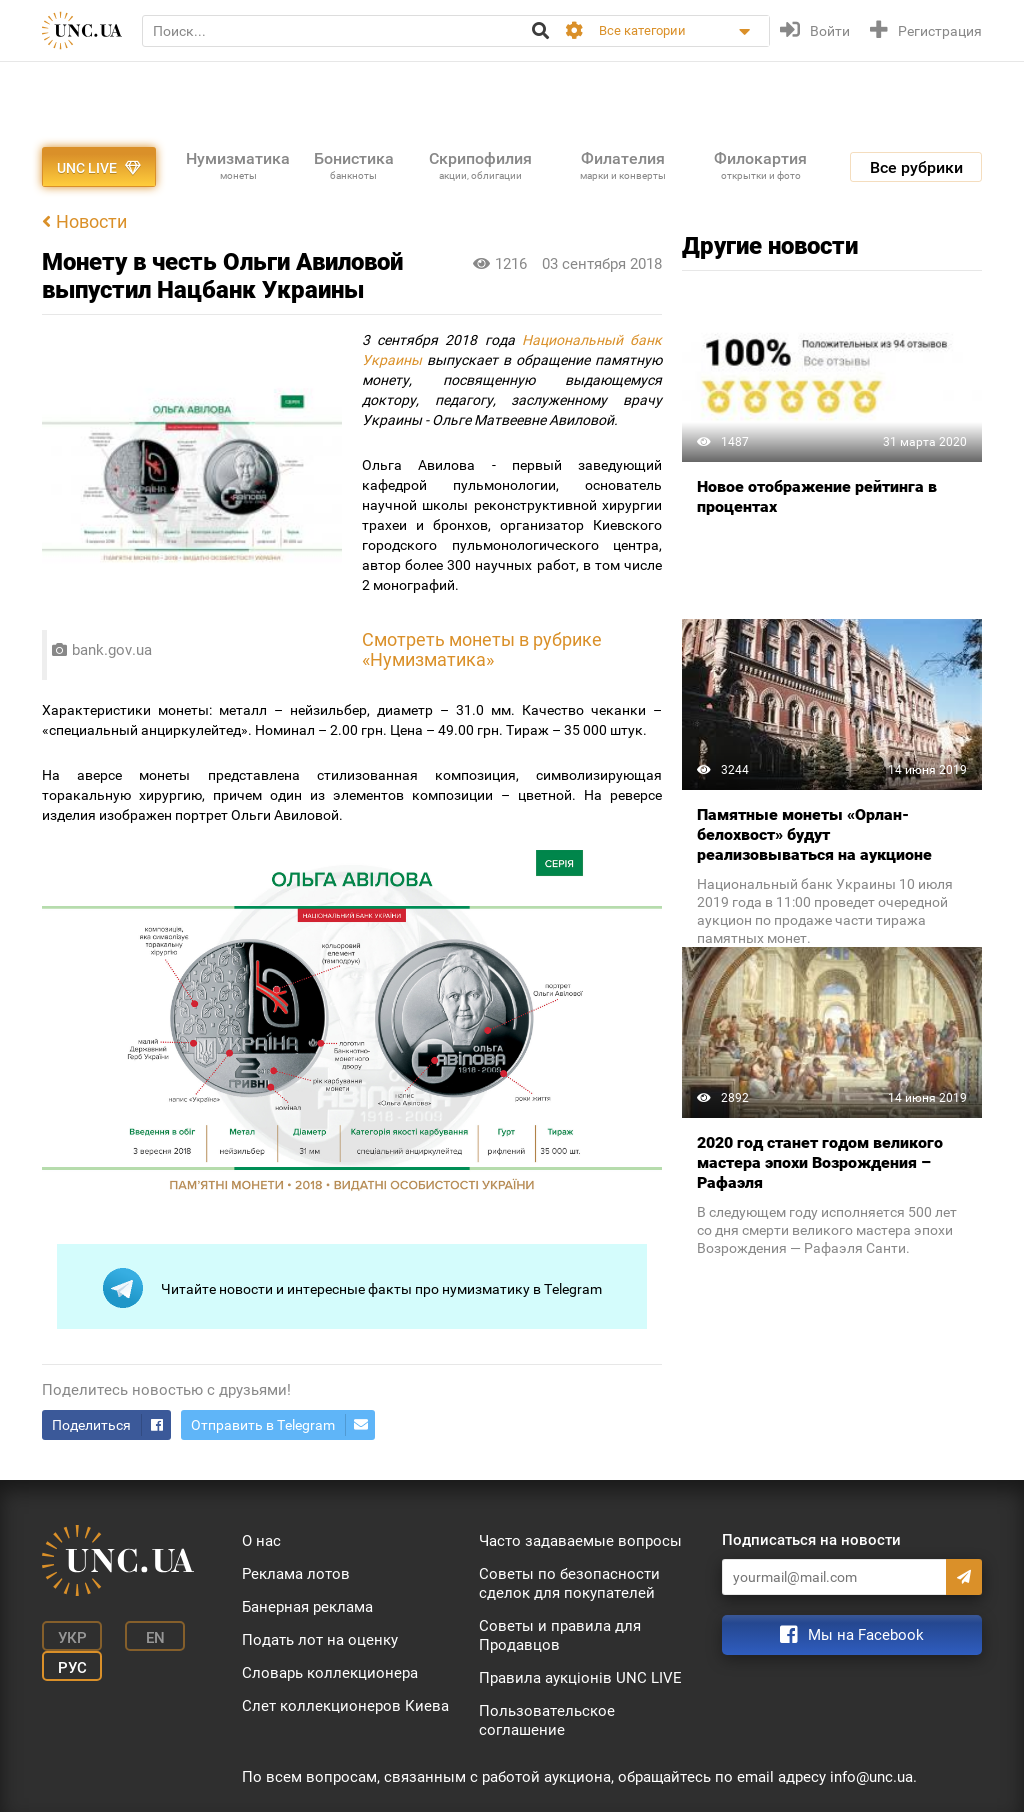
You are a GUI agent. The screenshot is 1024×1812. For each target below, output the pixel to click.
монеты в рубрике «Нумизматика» (482, 650)
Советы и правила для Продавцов (560, 1635)
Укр (72, 1638)
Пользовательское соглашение (547, 1720)
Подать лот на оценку (320, 1640)
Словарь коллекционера (330, 1673)
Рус (72, 1668)
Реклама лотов (296, 1574)
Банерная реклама (307, 1607)
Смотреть (405, 640)
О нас (261, 1541)
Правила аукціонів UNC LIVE (580, 1678)
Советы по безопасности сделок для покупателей (569, 1583)
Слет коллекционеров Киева (345, 1706)
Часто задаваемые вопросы (580, 1541)
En (155, 1638)
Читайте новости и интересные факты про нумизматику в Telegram (352, 1288)
